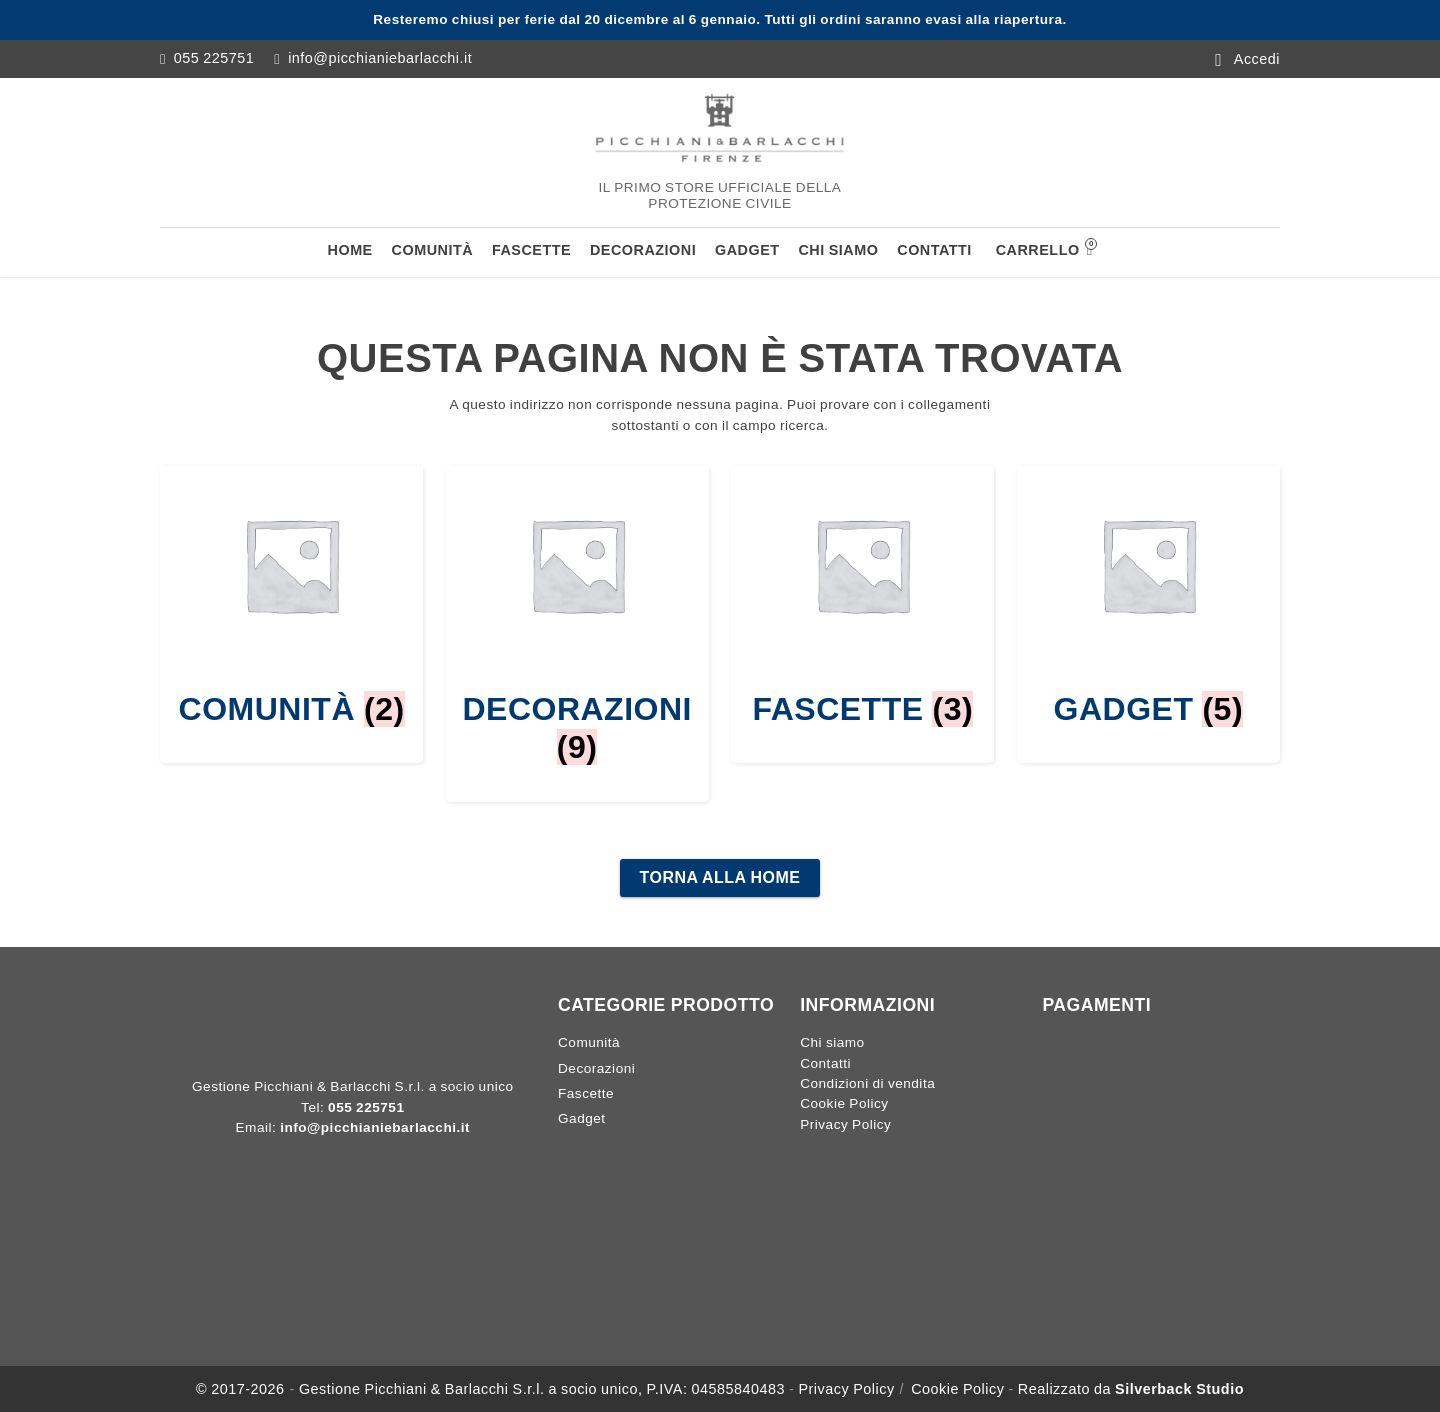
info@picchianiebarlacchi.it (380, 58)
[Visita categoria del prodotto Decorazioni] (577, 616)
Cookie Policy (844, 1103)
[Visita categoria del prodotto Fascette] (862, 597)
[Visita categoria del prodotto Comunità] (291, 597)
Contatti (934, 250)
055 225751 (214, 58)
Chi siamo (838, 250)
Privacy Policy (845, 1124)
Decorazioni (643, 250)
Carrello (1044, 248)
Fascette (531, 250)
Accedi (1257, 58)
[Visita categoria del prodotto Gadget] (1148, 597)
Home (350, 250)
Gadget (747, 250)
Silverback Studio (1179, 1389)
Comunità (433, 250)
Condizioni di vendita (867, 1083)
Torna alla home (720, 877)
